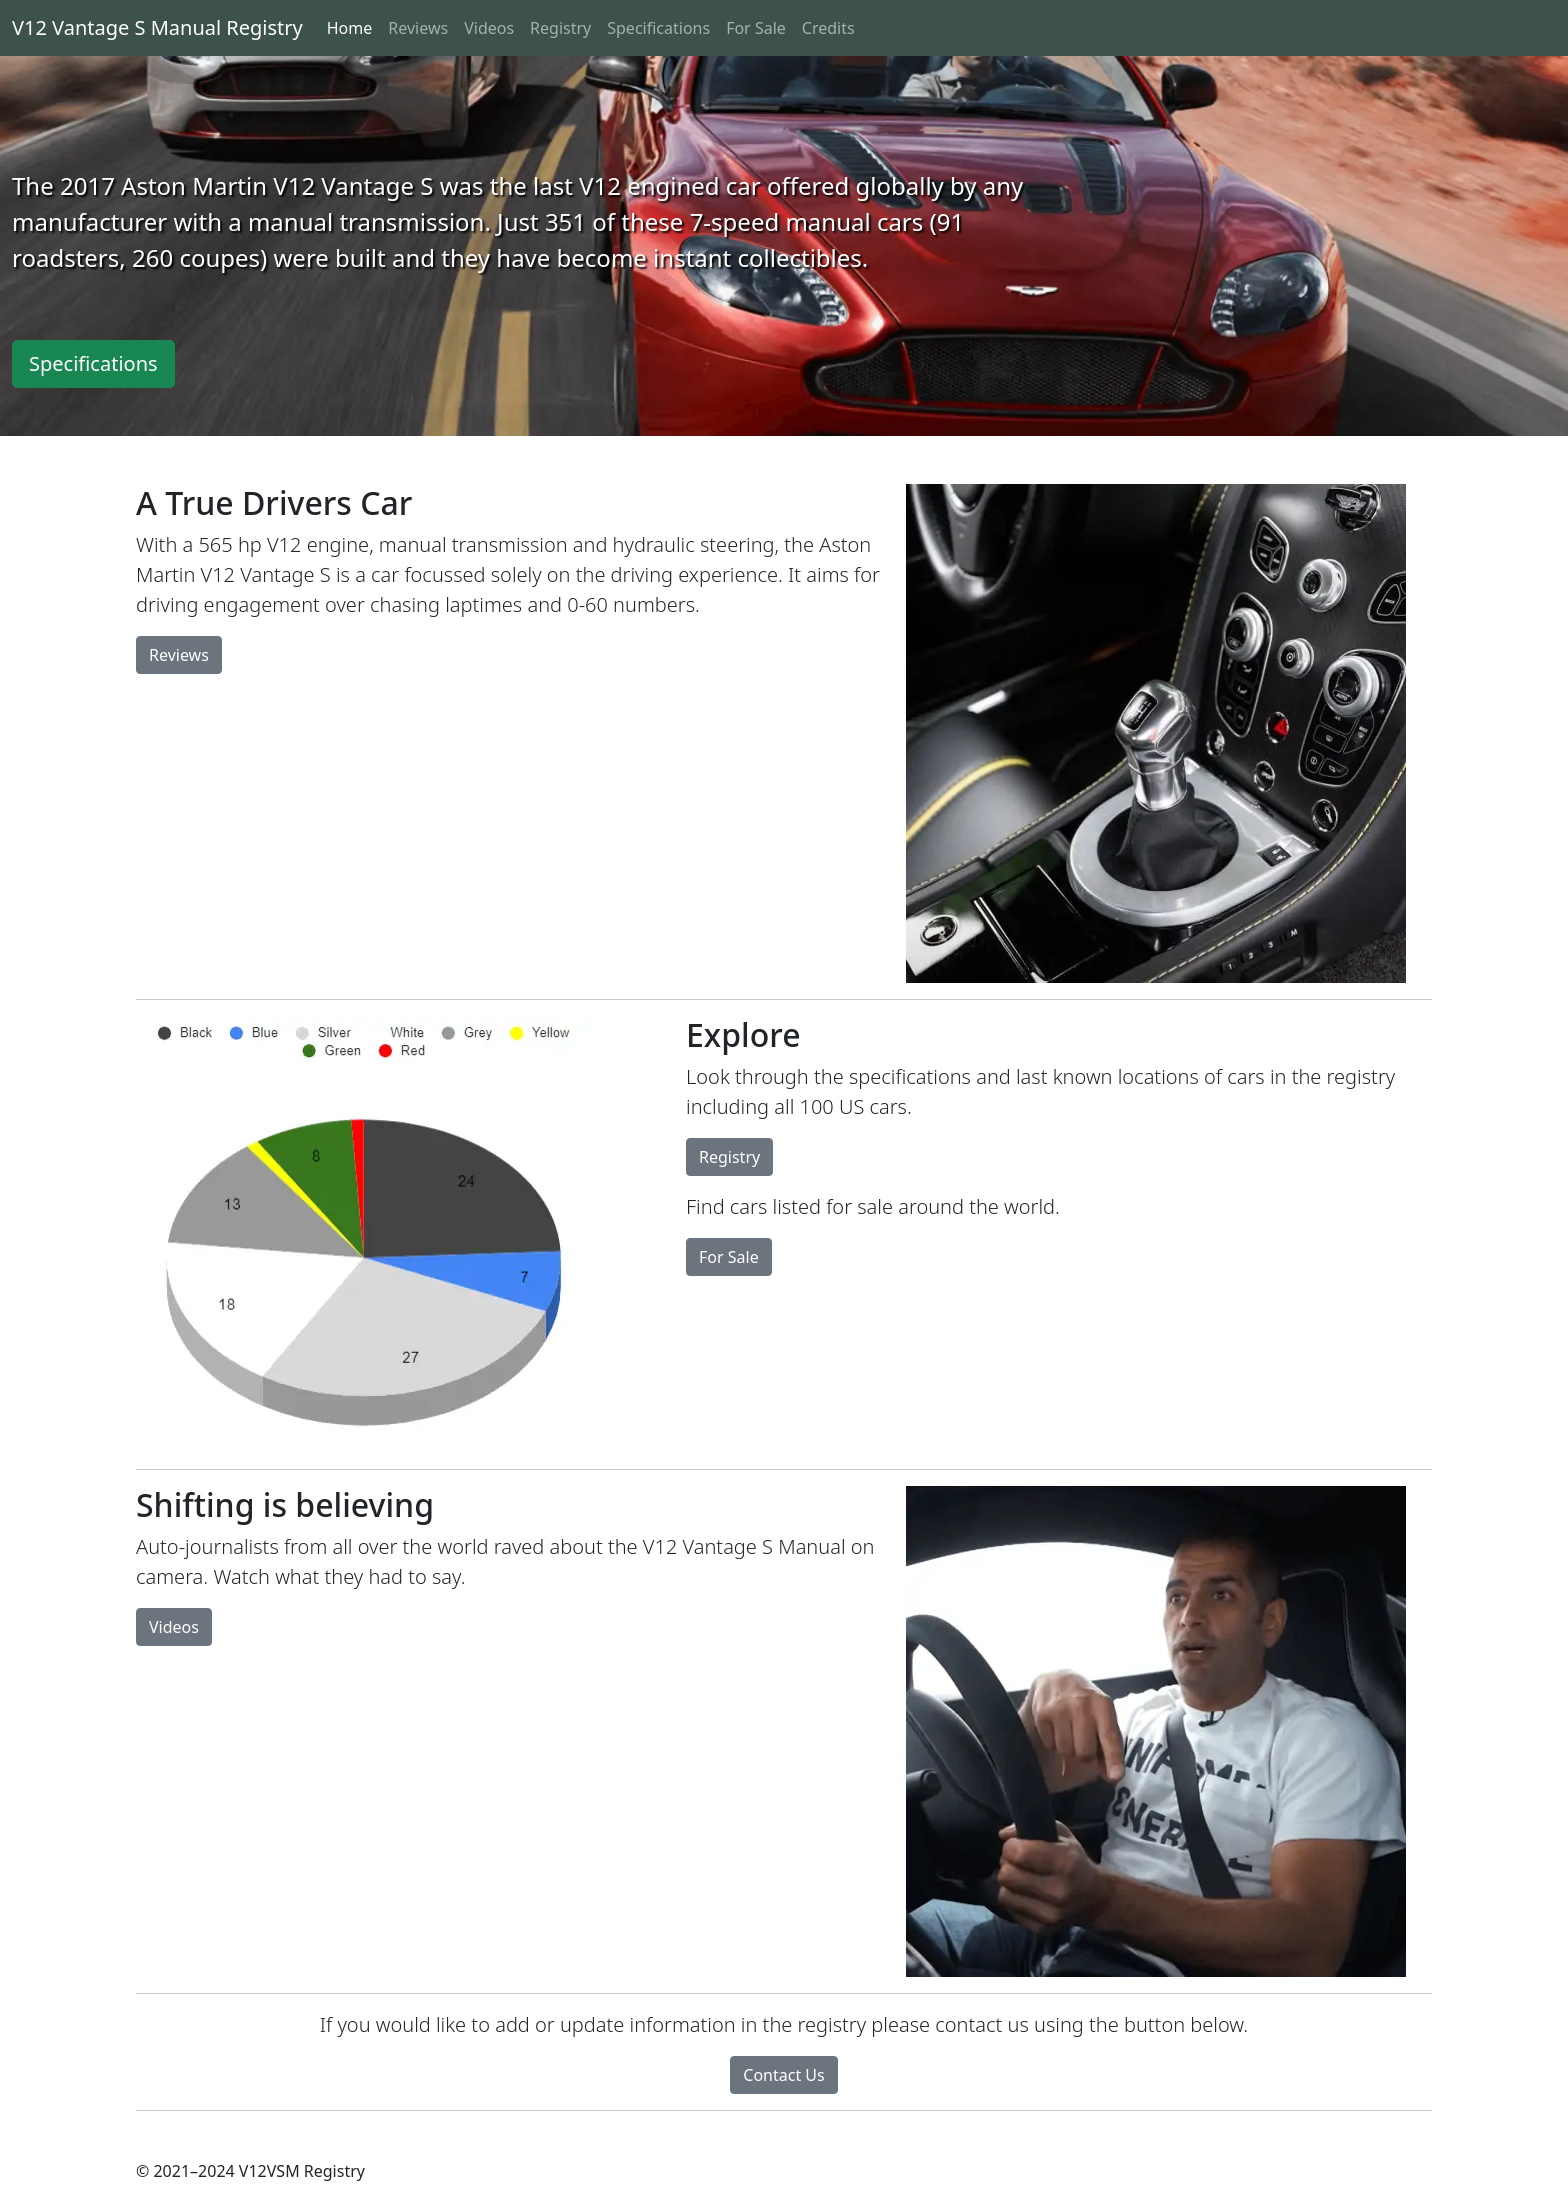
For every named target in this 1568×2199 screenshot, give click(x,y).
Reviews (418, 28)
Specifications (658, 28)
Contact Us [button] (783, 2075)
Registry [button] (729, 1157)
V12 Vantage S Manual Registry (157, 27)
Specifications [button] (93, 363)
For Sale (756, 28)
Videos (489, 28)
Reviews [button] (179, 655)
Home (350, 28)
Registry (560, 28)
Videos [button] (174, 1627)
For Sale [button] (729, 1257)
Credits (828, 28)
